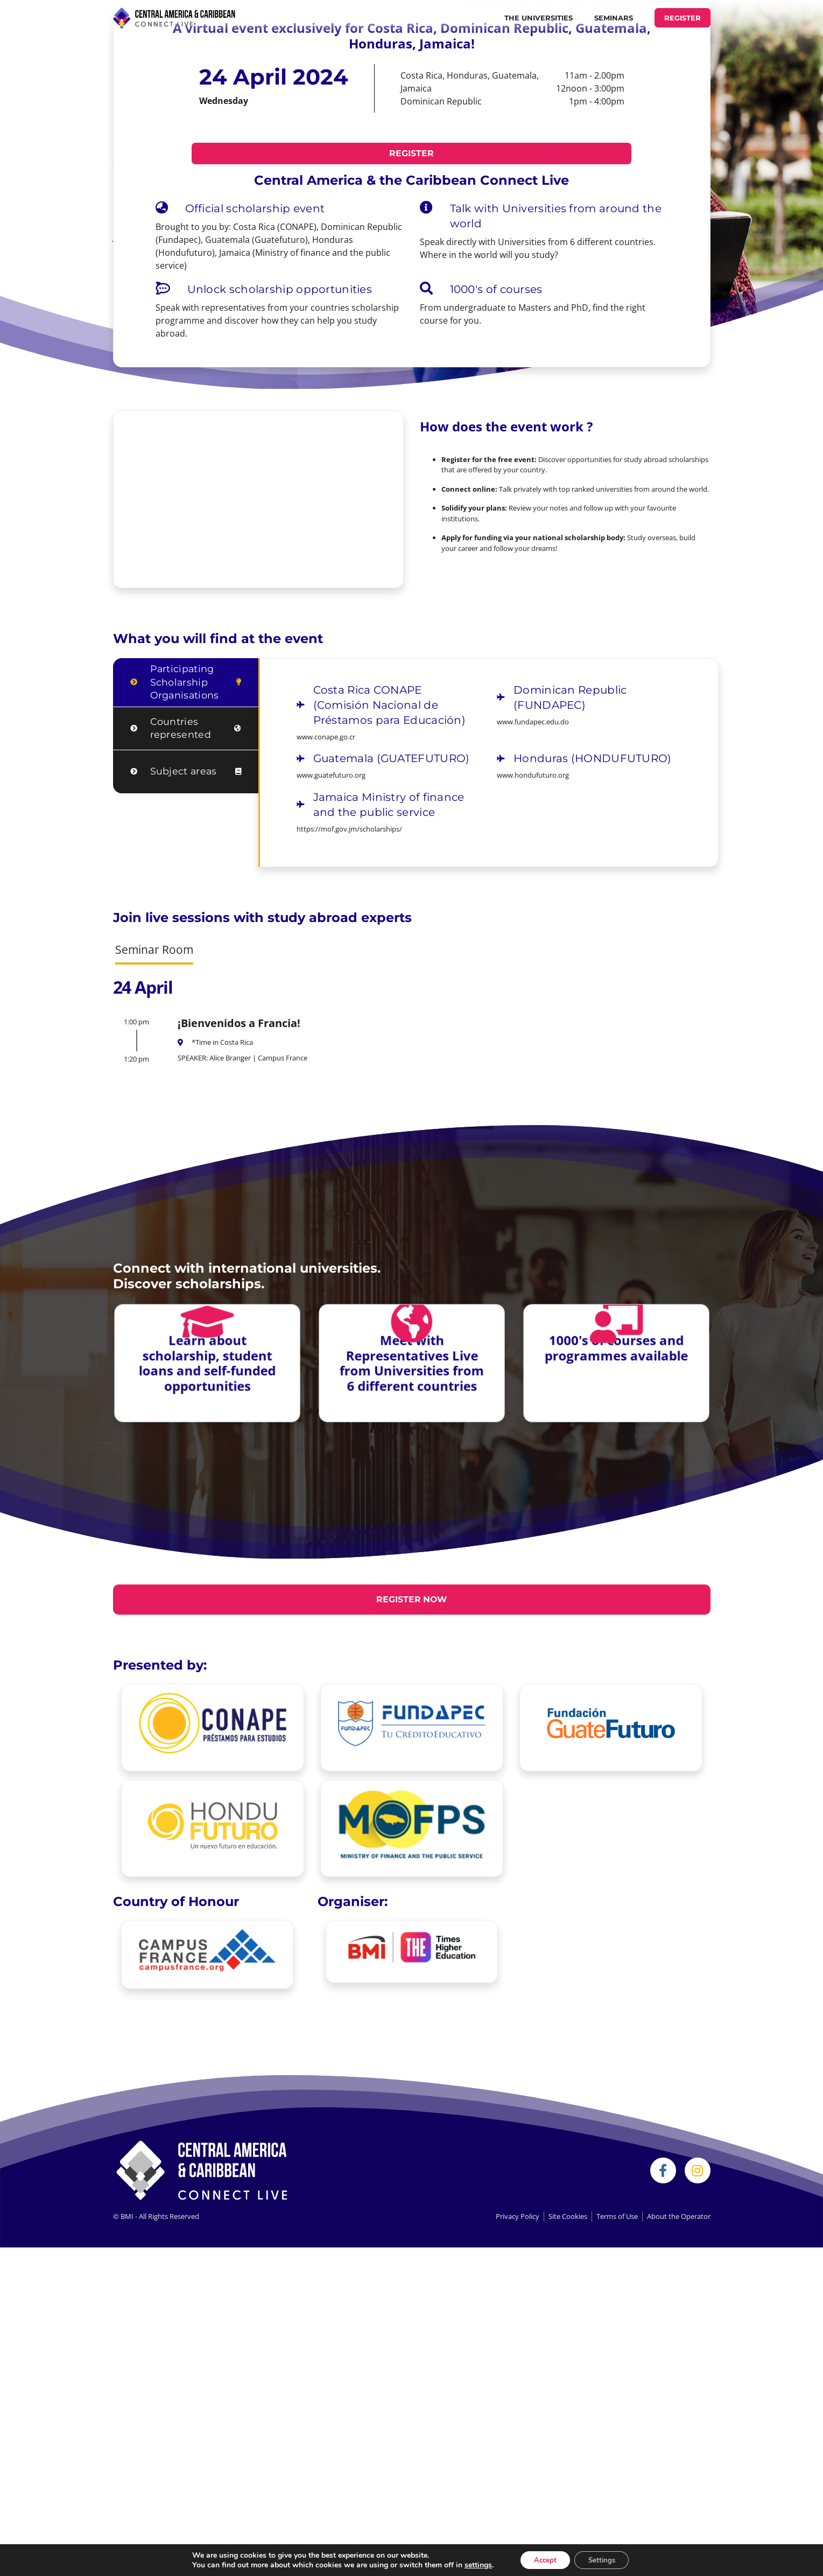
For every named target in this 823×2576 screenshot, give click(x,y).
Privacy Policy (517, 2217)
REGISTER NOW (412, 1599)
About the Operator (679, 2217)
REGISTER (682, 17)
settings (472, 2564)
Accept (542, 2559)
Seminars (613, 17)
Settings (604, 2559)
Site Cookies (567, 2217)
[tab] (185, 682)
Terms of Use (617, 2217)
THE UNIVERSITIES (538, 17)
